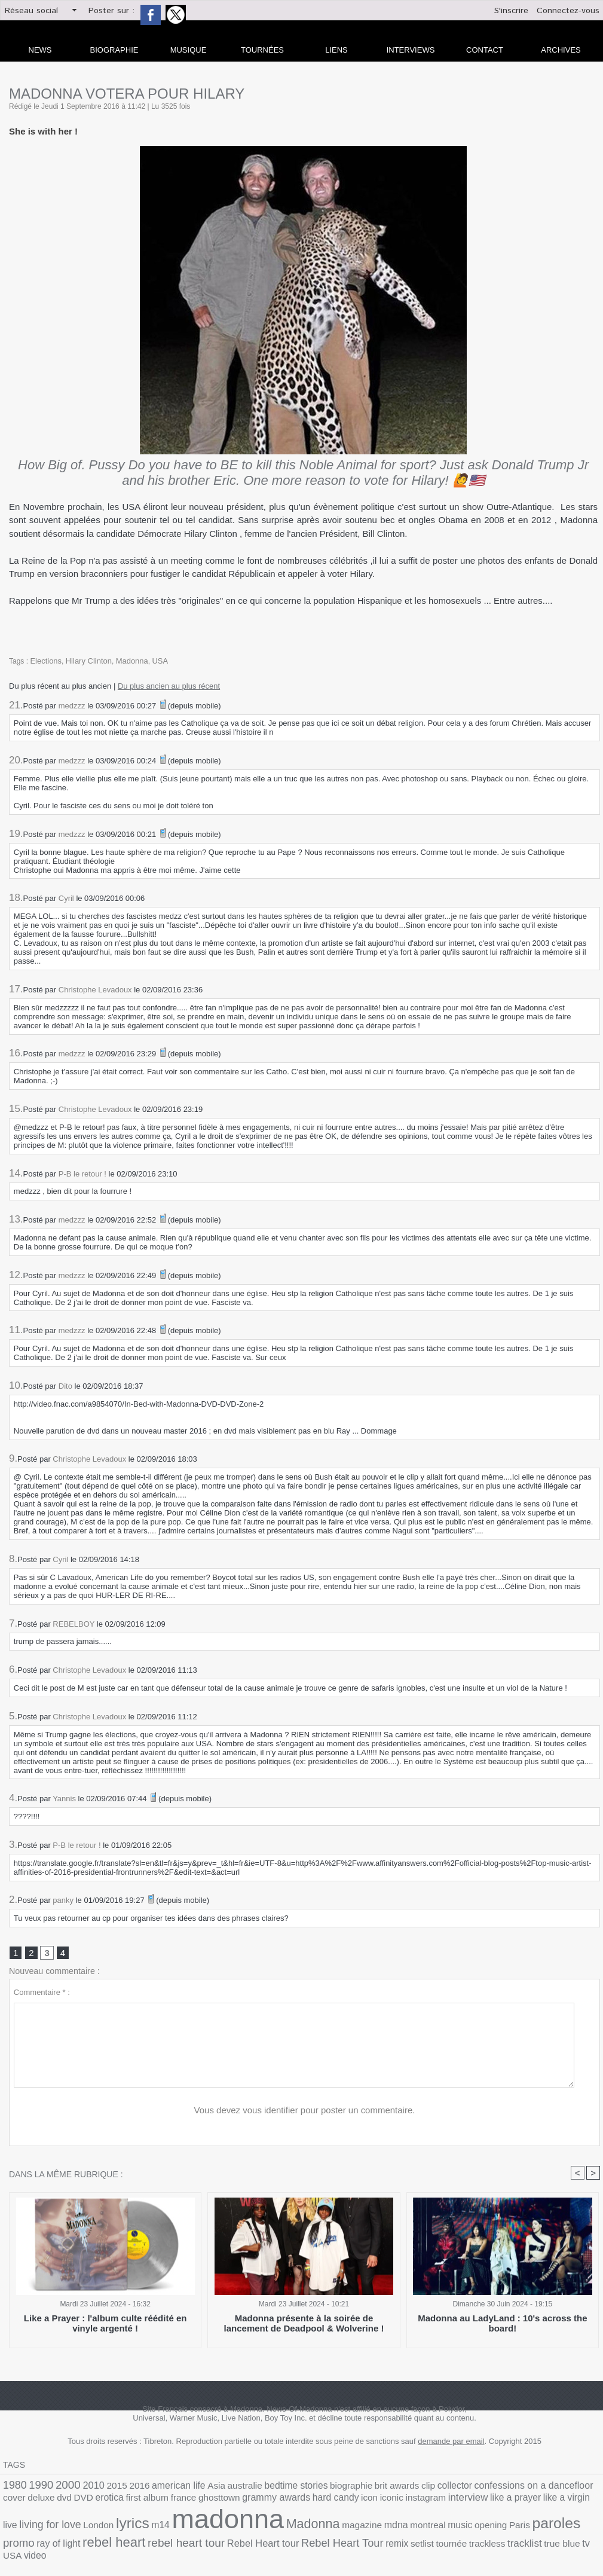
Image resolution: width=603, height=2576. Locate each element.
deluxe (554, 2487)
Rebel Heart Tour (78, 2539)
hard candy (212, 2501)
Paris (307, 2526)
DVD (591, 2487)
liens (336, 49)
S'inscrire (511, 11)
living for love (478, 2501)
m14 (574, 2501)
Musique (188, 49)
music (254, 2526)
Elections (44, 660)
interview (328, 2501)
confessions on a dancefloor (466, 2487)
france (80, 2501)
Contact (484, 49)
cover (530, 2487)
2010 (82, 2487)
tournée (174, 2539)
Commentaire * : (42, 1994)
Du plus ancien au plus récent (169, 685)
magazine (168, 2526)
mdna (198, 2526)
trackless (205, 2539)
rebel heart (458, 2525)
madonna (51, 2521)
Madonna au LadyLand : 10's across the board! (502, 2320)
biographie (307, 2487)
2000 (60, 2487)
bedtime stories (259, 2487)
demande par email (451, 2444)
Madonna (125, 660)
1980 (13, 2487)
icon (242, 2501)
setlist (148, 2539)
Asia (190, 2487)
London (520, 2501)
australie (215, 2487)
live (443, 2501)
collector (398, 2487)
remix (126, 2539)
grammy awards (161, 2501)
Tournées (262, 49)
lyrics (549, 2500)
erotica (15, 2501)
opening (281, 2526)
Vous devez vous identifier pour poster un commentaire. (304, 2112)
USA (151, 660)
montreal (226, 2526)
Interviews (411, 49)
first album (48, 2501)
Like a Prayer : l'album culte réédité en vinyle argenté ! (105, 2325)
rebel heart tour (521, 2525)
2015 (103, 2487)
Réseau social (31, 11)
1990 (36, 2487)
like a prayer (370, 2501)
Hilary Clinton (84, 660)
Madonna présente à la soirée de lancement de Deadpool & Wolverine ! (304, 2325)
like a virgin (414, 2501)
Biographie (114, 49)
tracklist (238, 2539)
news (40, 49)
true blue (270, 2539)
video (325, 2539)
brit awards (347, 2487)
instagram (292, 2501)
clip (375, 2487)
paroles (339, 2524)
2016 (122, 2487)
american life (157, 2487)
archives (560, 49)
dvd (574, 2487)
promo (375, 2525)
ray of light (410, 2526)
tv (292, 2539)
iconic (262, 2501)
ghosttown (111, 2501)
